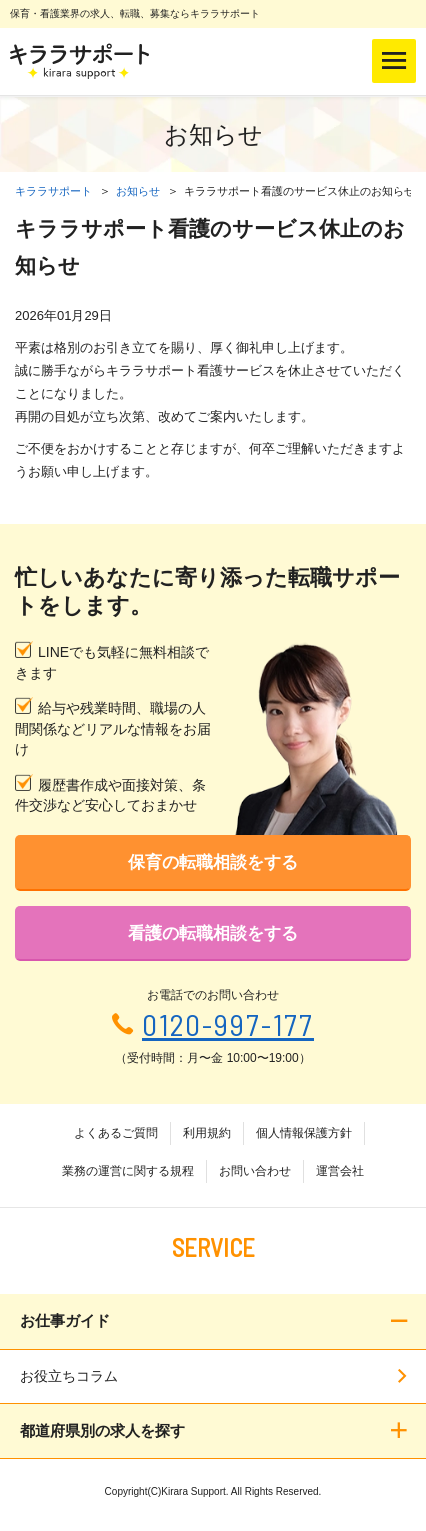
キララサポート (53, 191)
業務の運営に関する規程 (128, 1171)
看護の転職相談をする (213, 933)
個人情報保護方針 (304, 1133)
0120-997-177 (228, 1024)
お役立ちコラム (69, 1376)
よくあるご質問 (116, 1133)
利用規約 (207, 1133)
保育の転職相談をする (213, 862)
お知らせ (138, 191)
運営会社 (340, 1171)
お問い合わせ (255, 1171)
